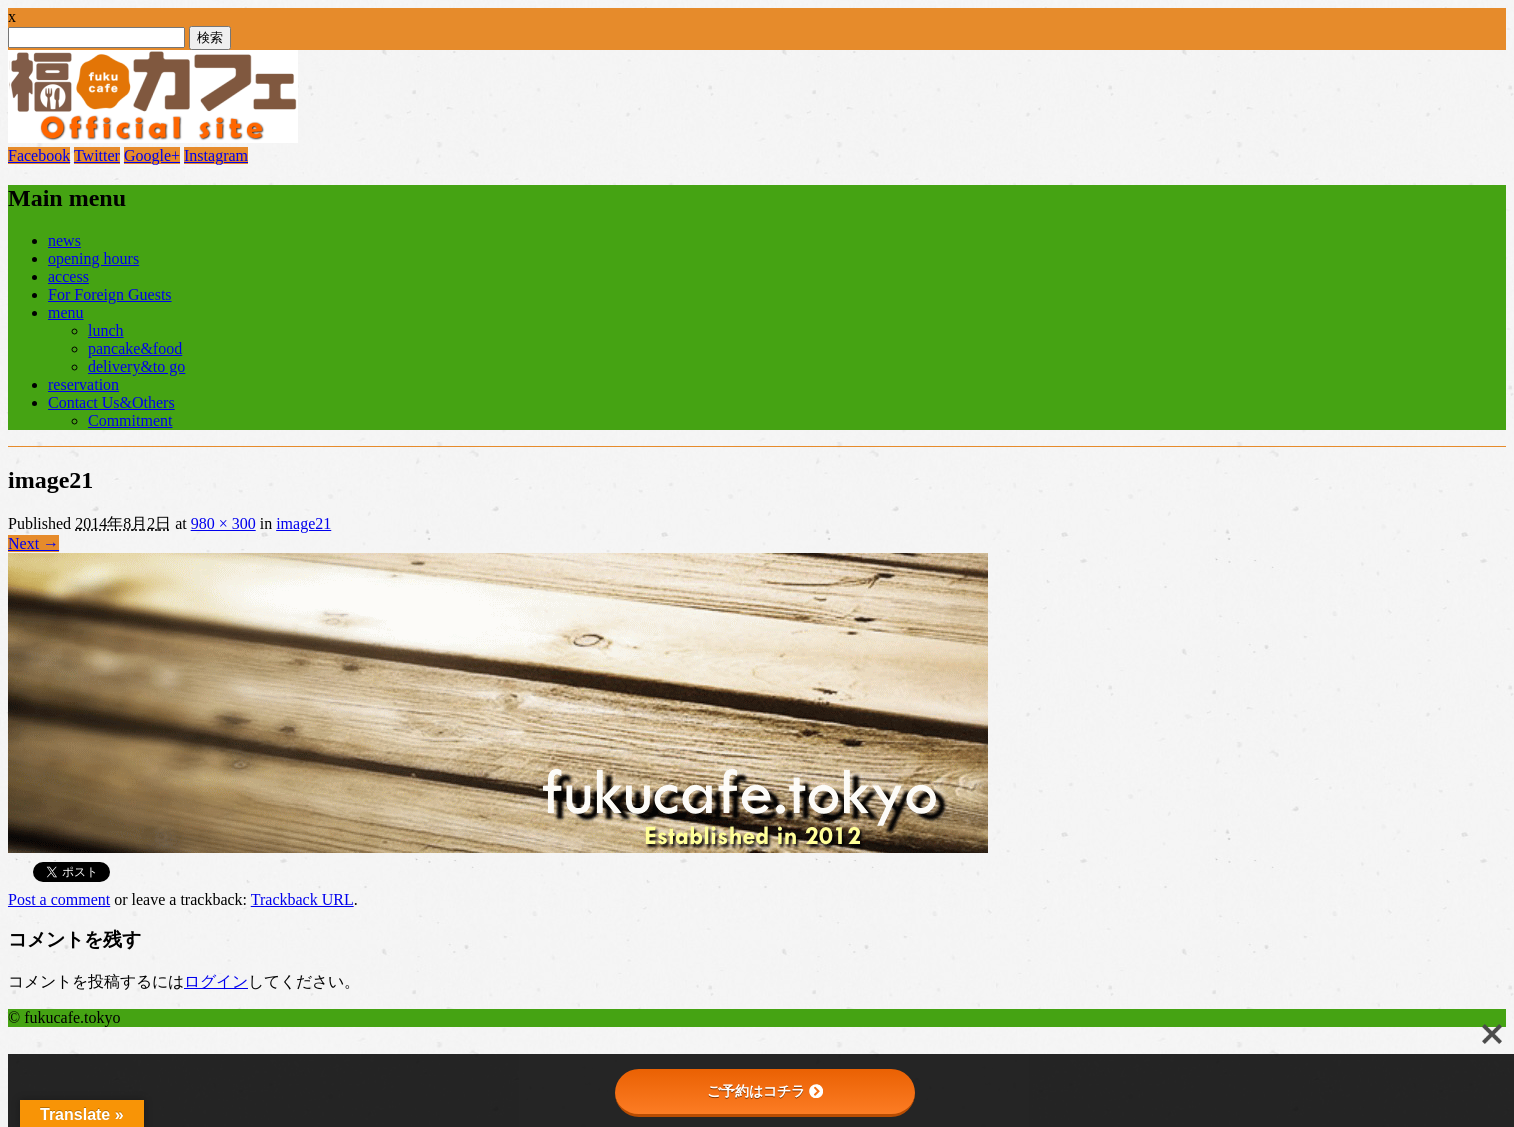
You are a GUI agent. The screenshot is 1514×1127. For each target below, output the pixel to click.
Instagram (216, 155)
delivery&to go (136, 366)
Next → (33, 543)
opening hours (93, 258)
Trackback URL (302, 899)
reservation (83, 384)
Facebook (39, 155)
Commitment (130, 420)
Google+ (152, 155)
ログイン (216, 981)
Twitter (97, 155)
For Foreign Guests (110, 294)
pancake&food (135, 348)
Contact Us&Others (111, 402)
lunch (106, 330)
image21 (303, 523)
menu (66, 312)
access (68, 276)
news (64, 240)
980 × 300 (223, 523)
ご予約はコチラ (765, 1091)
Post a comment (59, 899)
